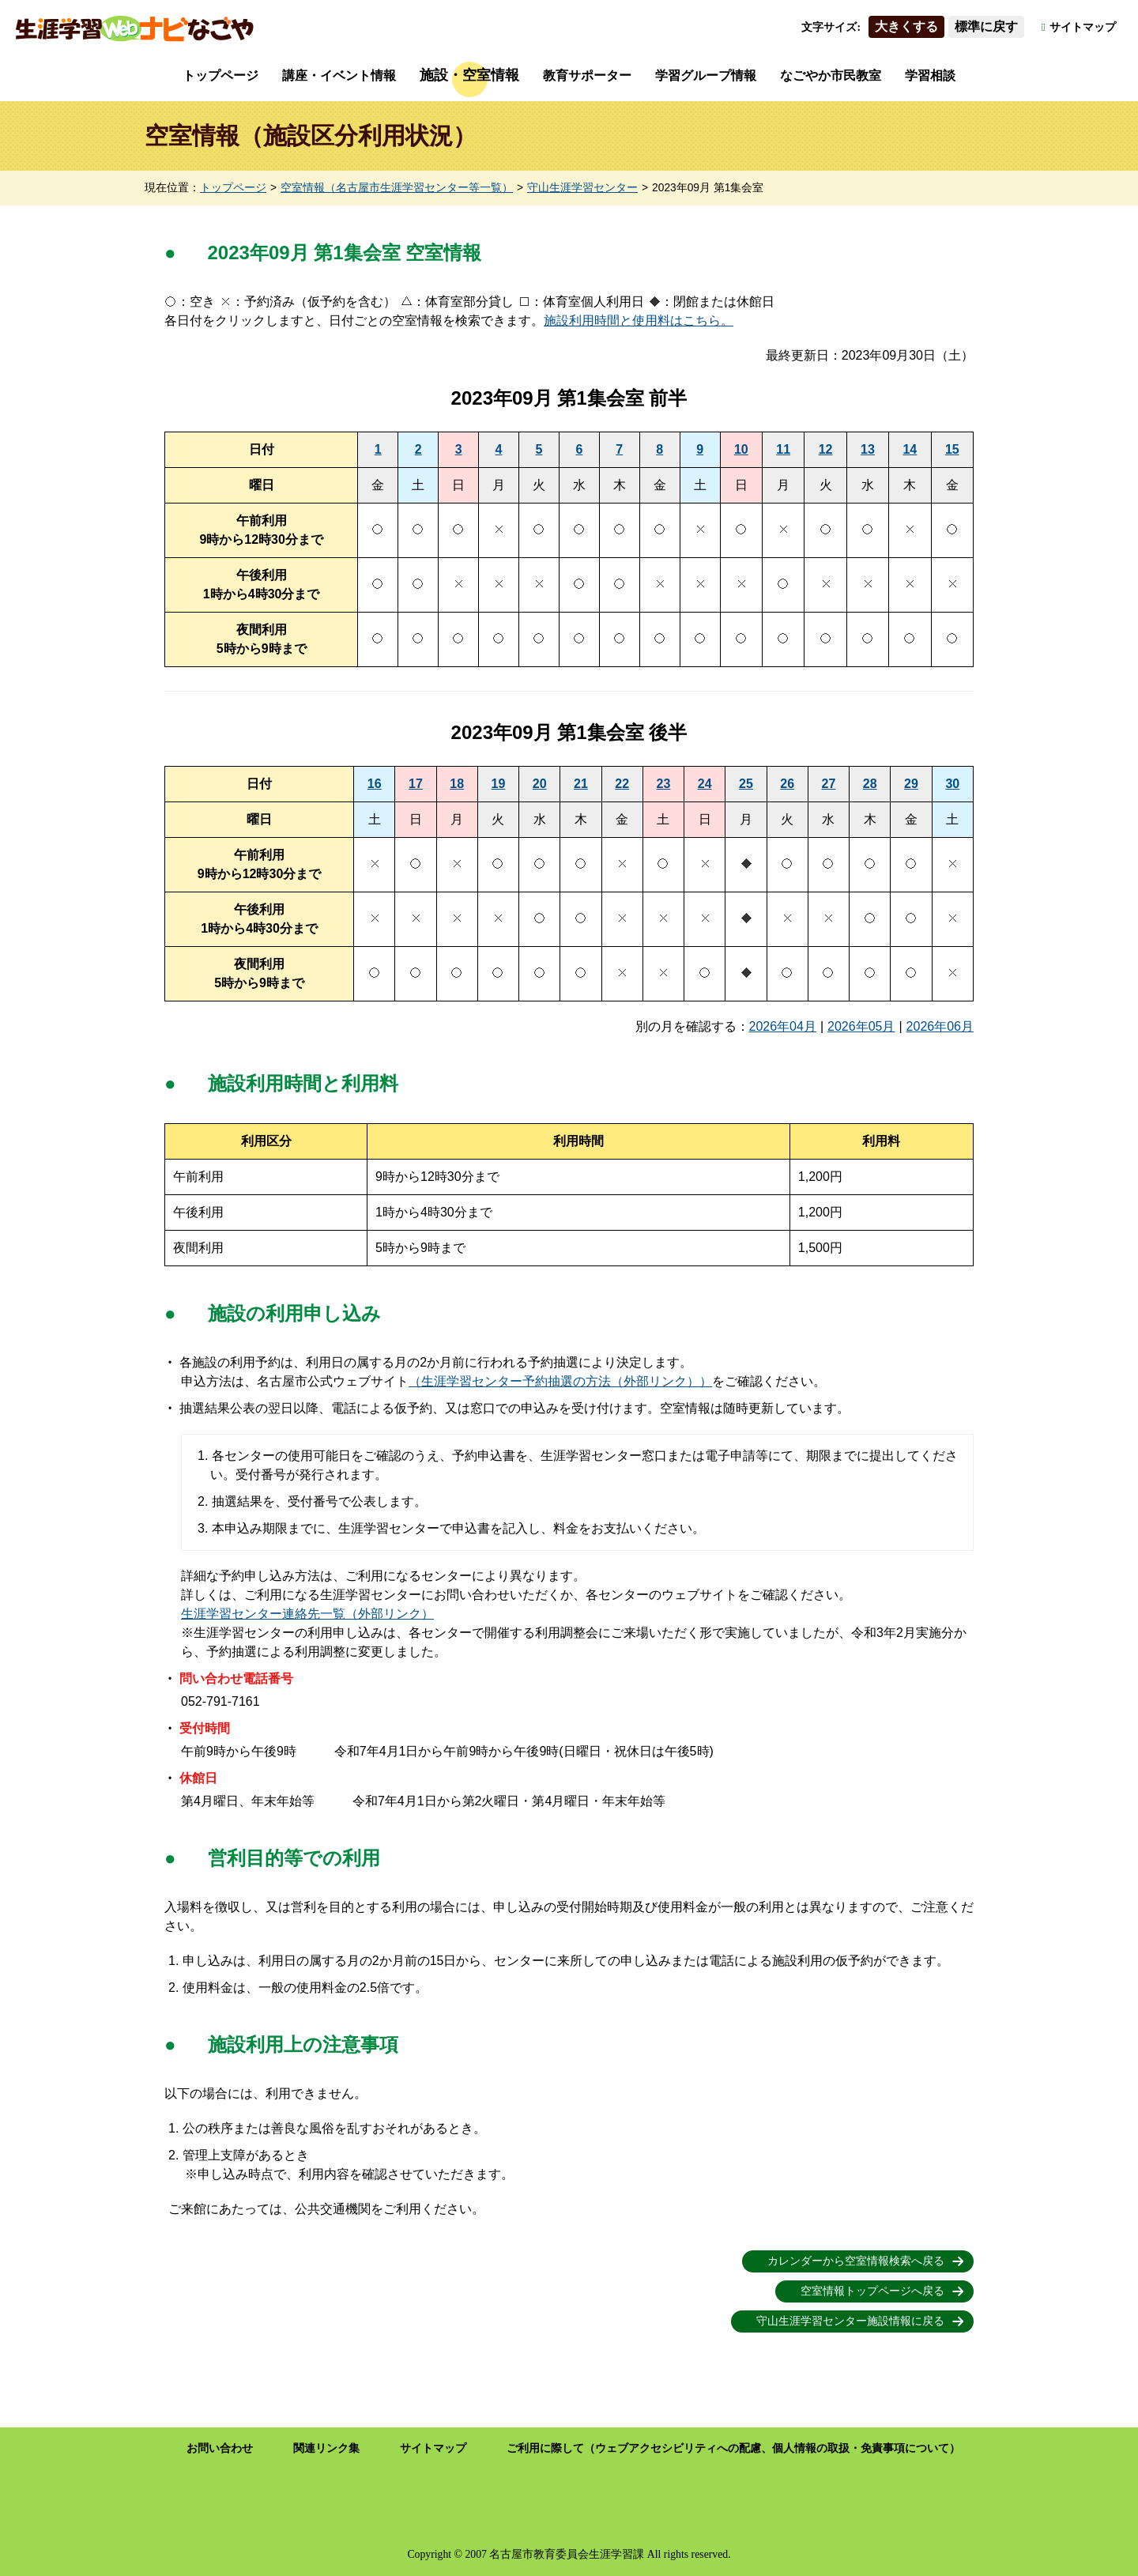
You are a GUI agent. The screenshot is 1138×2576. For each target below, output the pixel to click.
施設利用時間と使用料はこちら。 (638, 320)
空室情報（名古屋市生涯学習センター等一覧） (397, 188)
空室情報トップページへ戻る (872, 2291)
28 (870, 783)
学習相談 (930, 75)
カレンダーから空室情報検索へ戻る (855, 2261)
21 (581, 783)
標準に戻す (986, 26)
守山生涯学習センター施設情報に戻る (850, 2321)
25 (746, 783)
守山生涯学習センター (582, 188)
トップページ (220, 75)
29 (911, 783)
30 (952, 783)
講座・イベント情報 (339, 75)
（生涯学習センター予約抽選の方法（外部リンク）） (560, 1381)
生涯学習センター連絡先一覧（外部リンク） (307, 1613)
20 (540, 783)
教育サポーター (587, 75)
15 (952, 449)
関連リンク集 (326, 2448)
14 (909, 449)
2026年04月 (782, 1026)
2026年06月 (940, 1026)
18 (457, 783)
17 (416, 783)
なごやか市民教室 (830, 75)
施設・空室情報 (469, 75)
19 (499, 783)
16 (374, 783)
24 (705, 783)
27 (829, 783)
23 (664, 783)
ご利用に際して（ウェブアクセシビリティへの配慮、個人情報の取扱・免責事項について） (733, 2448)
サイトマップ (1082, 27)
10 (741, 449)
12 (826, 449)
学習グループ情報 (705, 75)
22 (622, 783)
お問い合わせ (220, 2448)
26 (787, 783)
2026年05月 (861, 1026)
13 (868, 449)
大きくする (906, 26)
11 (783, 449)
